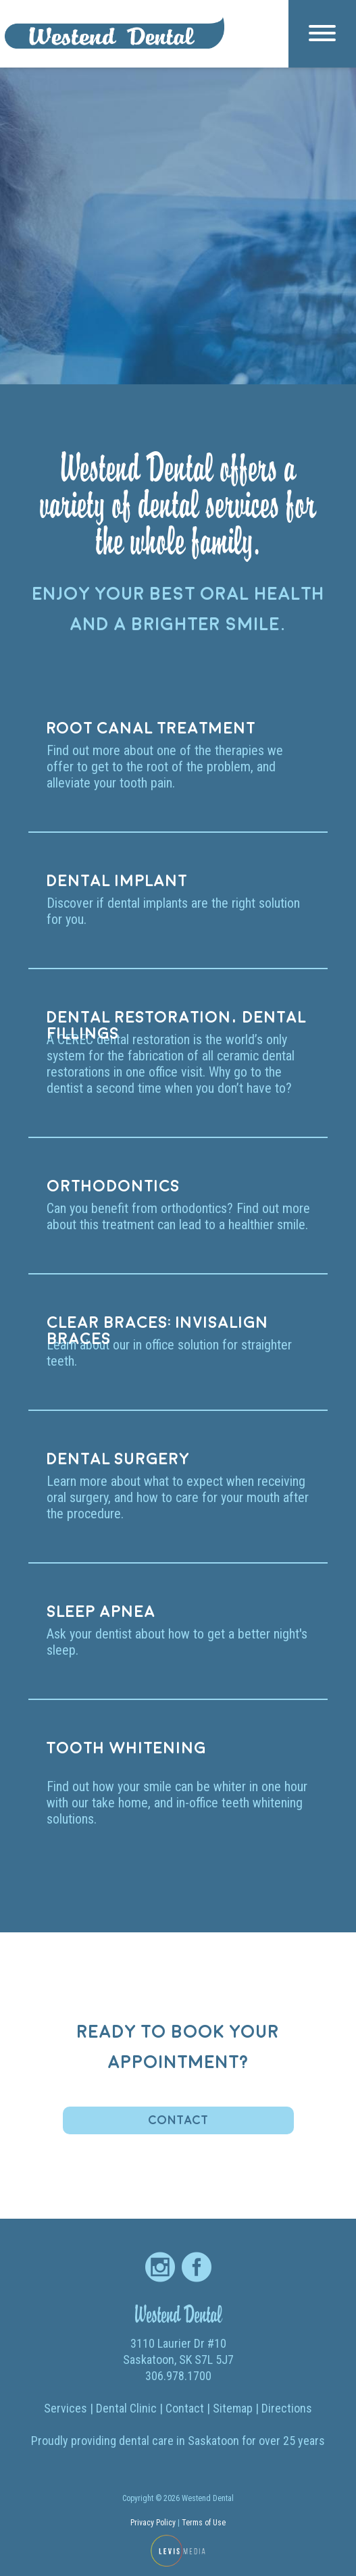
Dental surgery (118, 1459)
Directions (286, 2408)
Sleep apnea (101, 1612)
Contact (178, 2120)
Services (65, 2408)
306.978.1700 (178, 2376)
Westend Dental (178, 2313)
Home (114, 120)
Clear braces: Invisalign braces (157, 1326)
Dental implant (117, 881)
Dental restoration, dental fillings (176, 1020)
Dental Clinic (126, 2408)
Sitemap (233, 2408)
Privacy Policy (153, 2522)
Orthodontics (113, 1187)
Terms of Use (204, 2522)
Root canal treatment (151, 729)
